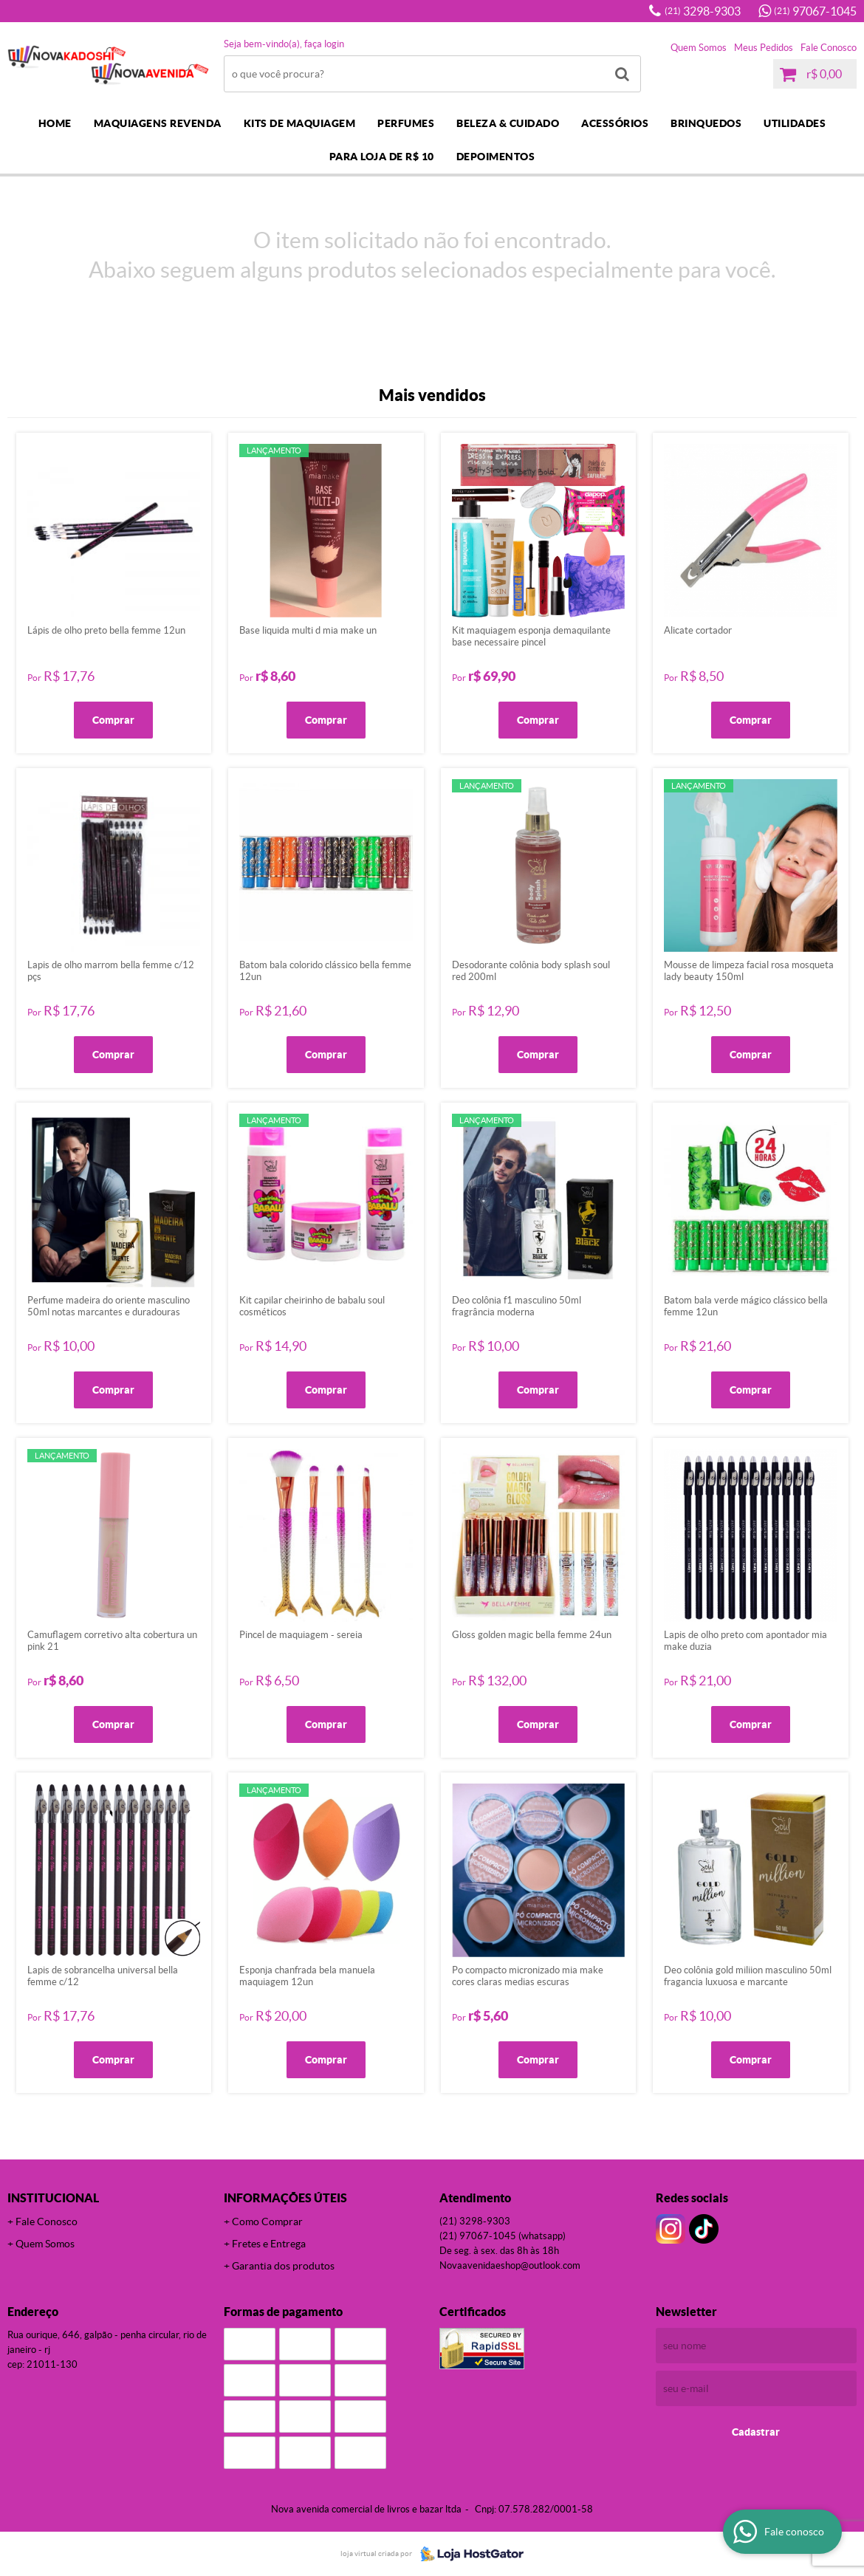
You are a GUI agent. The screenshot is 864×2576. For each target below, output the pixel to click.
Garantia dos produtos (283, 2266)
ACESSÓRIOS (614, 123)
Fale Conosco (828, 47)
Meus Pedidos (763, 47)
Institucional (53, 2198)
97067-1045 (815, 11)
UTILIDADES (795, 123)
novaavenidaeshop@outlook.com (509, 2265)
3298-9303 (703, 11)
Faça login (324, 43)
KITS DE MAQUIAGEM (300, 123)
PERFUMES (405, 123)
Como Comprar (267, 2221)
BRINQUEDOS (706, 123)
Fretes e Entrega (269, 2244)
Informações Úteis (285, 2198)
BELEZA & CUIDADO (507, 123)
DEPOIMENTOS (495, 156)
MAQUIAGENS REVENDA (158, 123)
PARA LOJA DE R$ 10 (381, 156)
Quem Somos (699, 47)
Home (55, 123)
